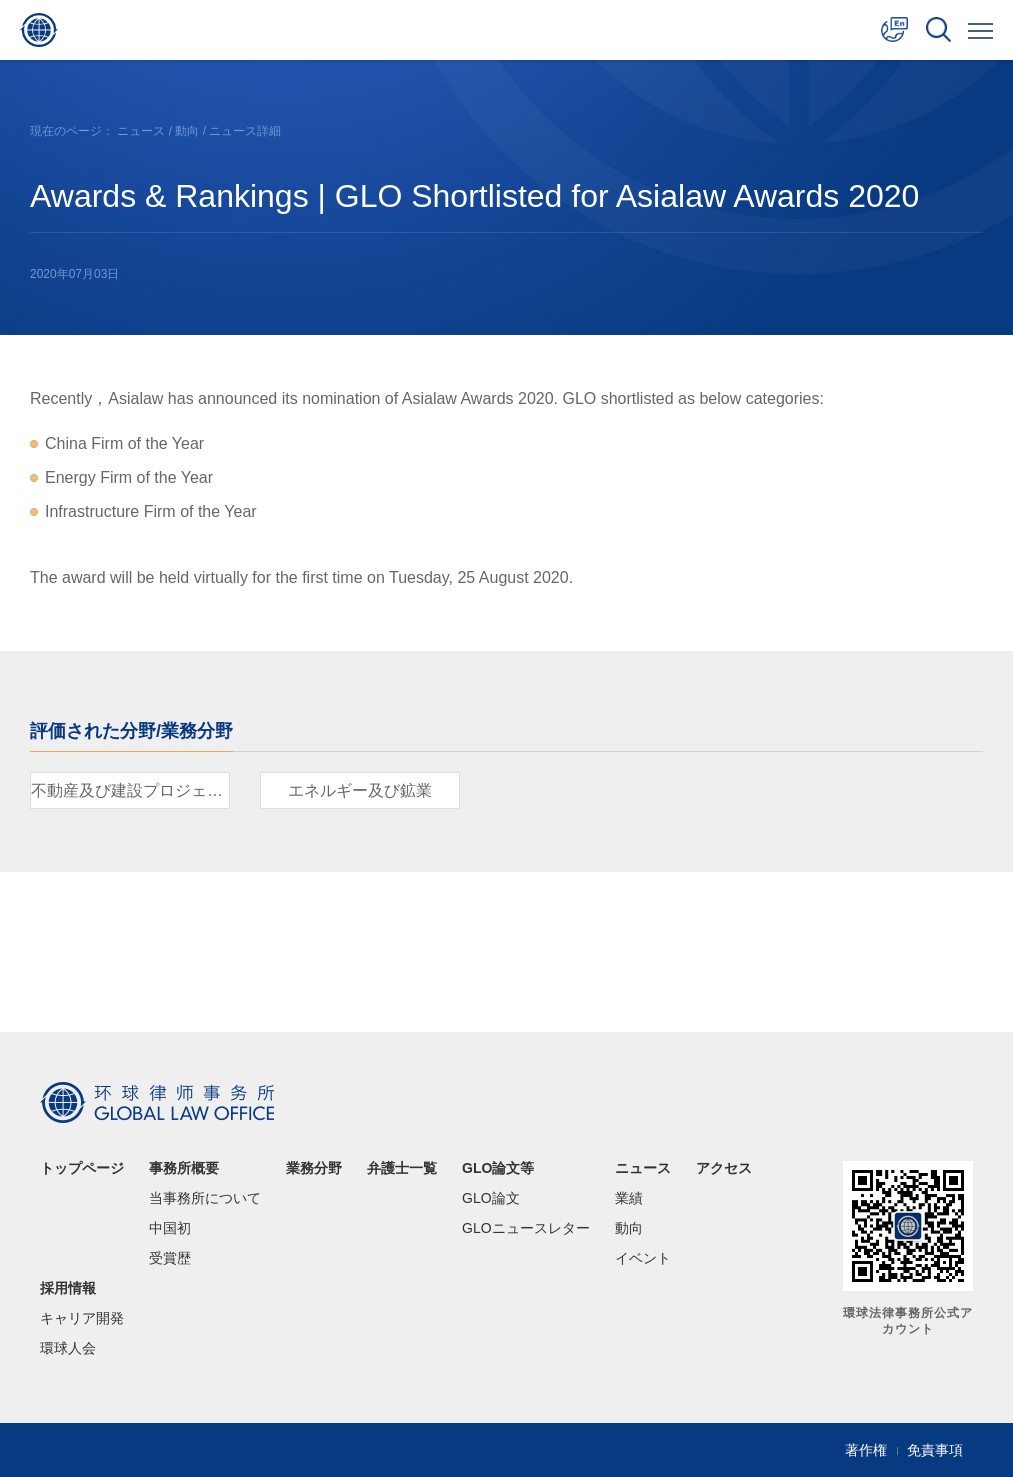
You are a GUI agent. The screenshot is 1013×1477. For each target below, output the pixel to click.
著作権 (866, 1450)
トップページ (82, 1168)
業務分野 (314, 1168)
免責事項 (935, 1450)
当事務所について (205, 1198)
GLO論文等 (498, 1168)
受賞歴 (170, 1258)
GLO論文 (491, 1198)
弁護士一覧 (402, 1168)
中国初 (170, 1228)
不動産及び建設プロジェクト (130, 790)
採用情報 (68, 1288)
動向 (187, 131)
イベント (643, 1258)
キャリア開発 (82, 1318)
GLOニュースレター (526, 1228)
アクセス (724, 1168)
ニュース (141, 131)
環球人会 (68, 1348)
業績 (629, 1198)
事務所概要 (184, 1168)
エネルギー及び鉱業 (360, 790)
